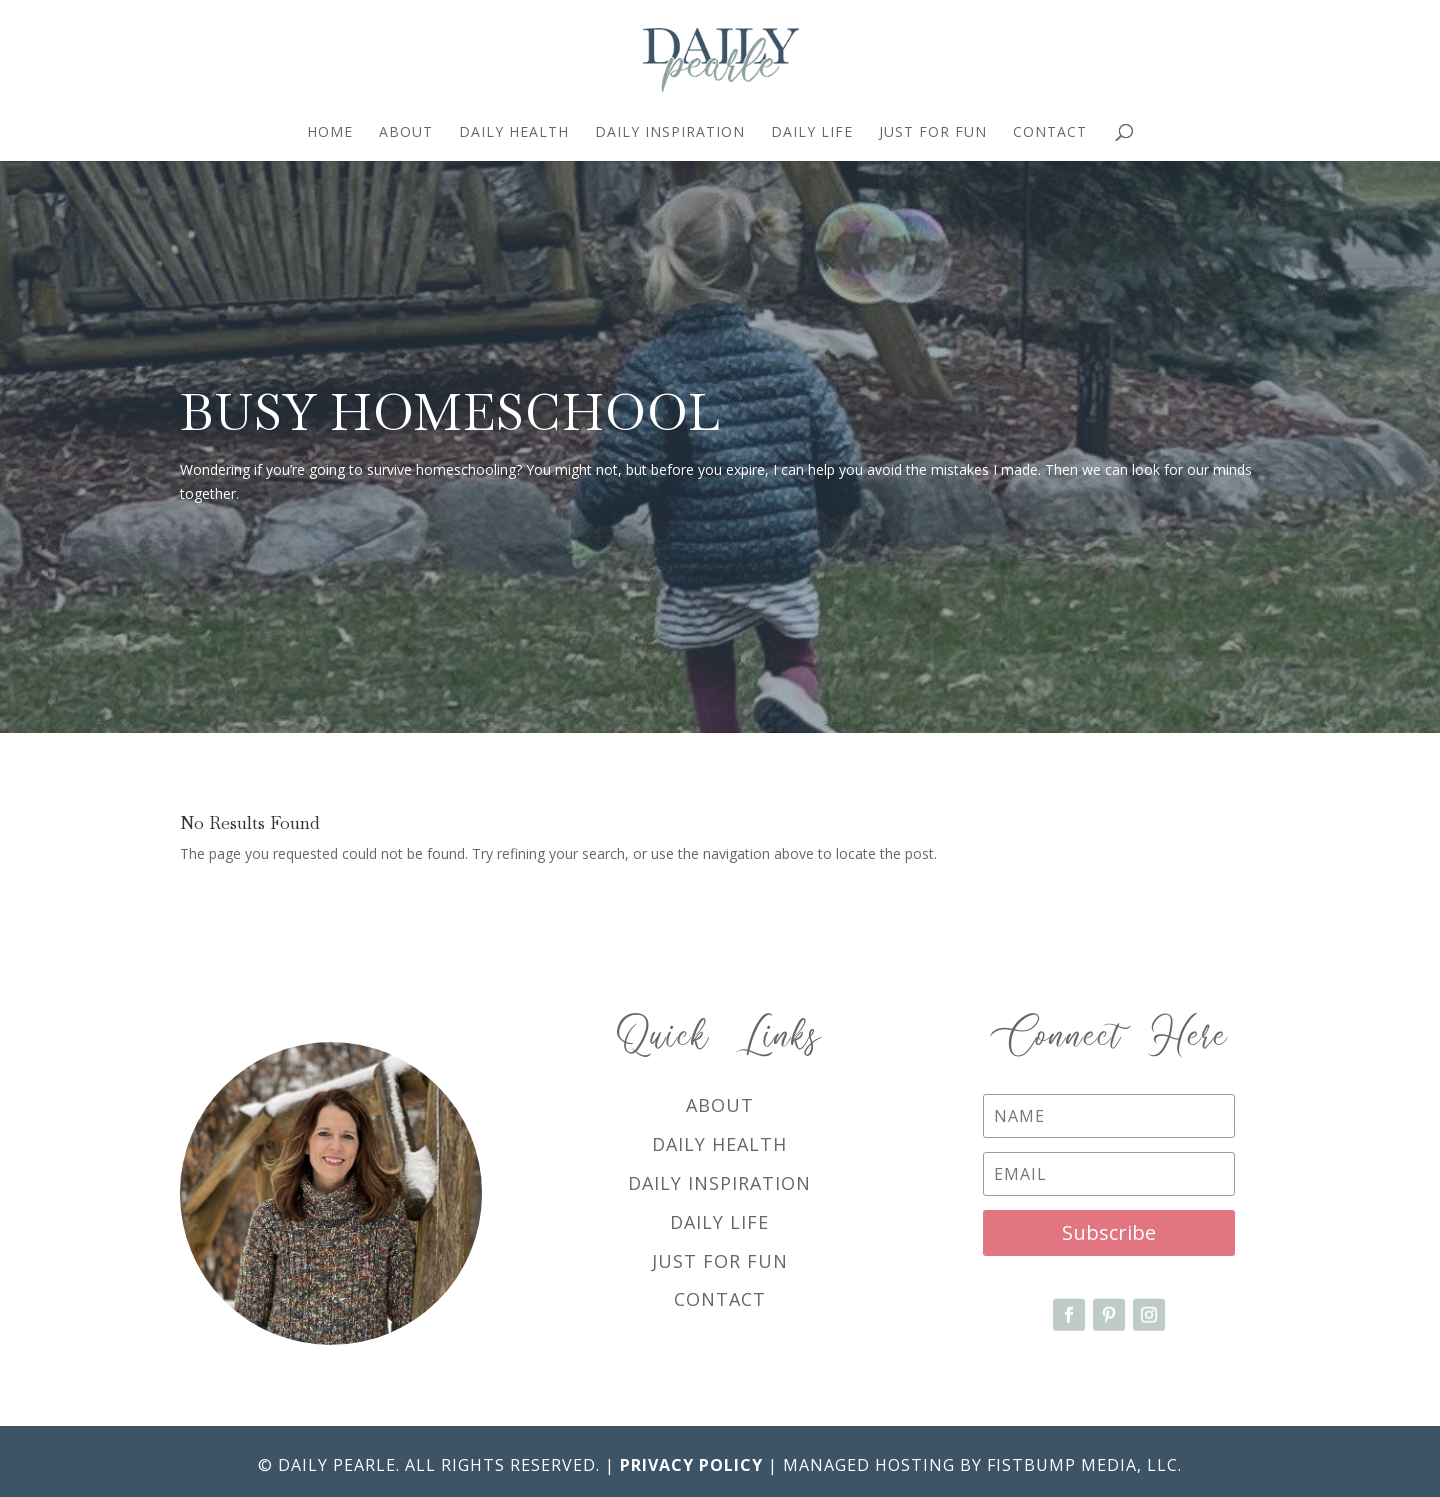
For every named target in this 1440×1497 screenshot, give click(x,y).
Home (330, 133)
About (406, 133)
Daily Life (812, 133)
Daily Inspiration (670, 133)
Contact (1050, 133)
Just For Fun (933, 133)
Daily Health (514, 133)
